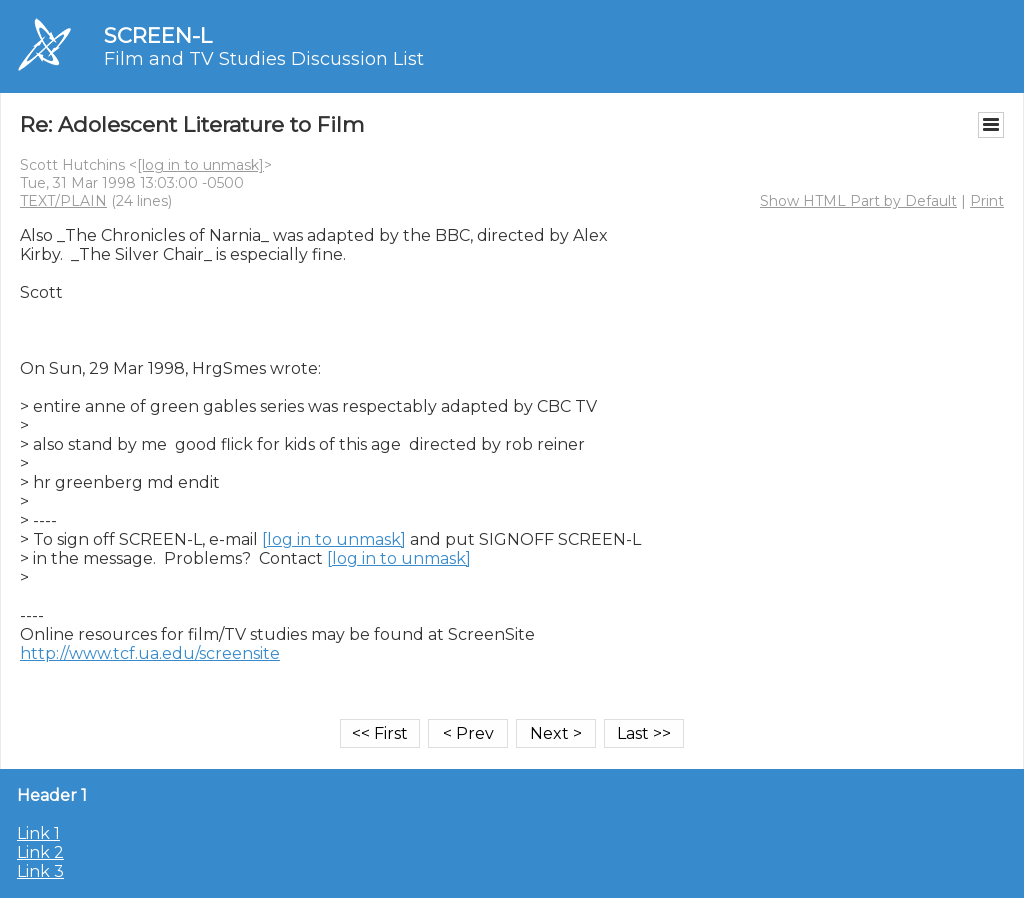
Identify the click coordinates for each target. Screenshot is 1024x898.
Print (987, 201)
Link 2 (40, 852)
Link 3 (40, 871)
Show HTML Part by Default (858, 201)
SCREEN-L (158, 35)
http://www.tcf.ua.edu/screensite (150, 653)
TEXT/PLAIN (63, 201)
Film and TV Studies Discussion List (264, 59)
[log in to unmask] (200, 165)
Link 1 (38, 833)
